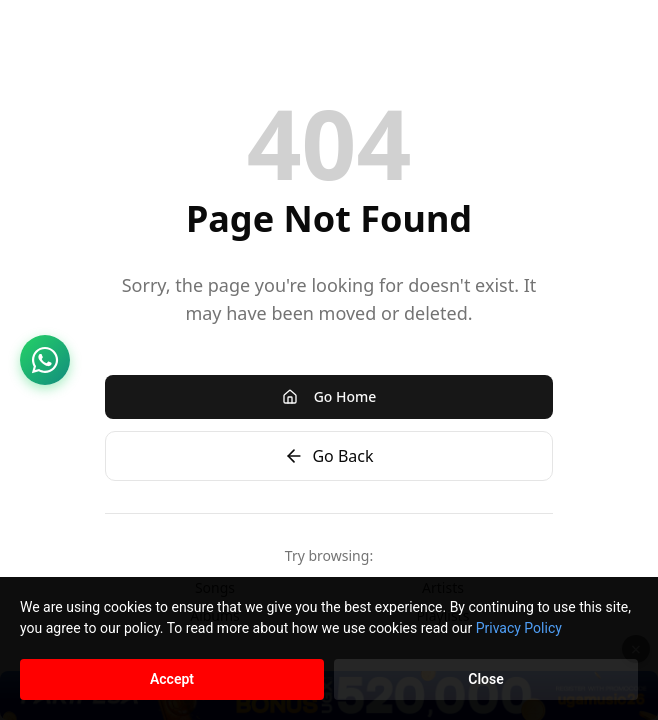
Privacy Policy (519, 628)
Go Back (328, 456)
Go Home (329, 396)
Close (485, 679)
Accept (172, 679)
